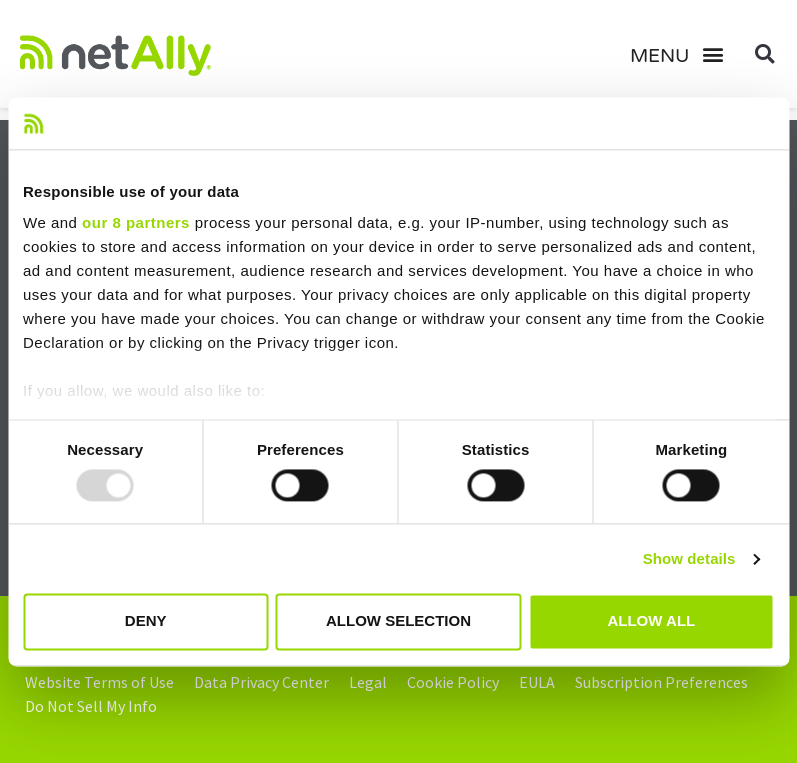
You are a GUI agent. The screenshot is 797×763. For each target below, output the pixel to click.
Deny (146, 621)
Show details (689, 558)
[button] (684, 54)
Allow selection (398, 621)
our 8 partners (136, 223)
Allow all (651, 621)
